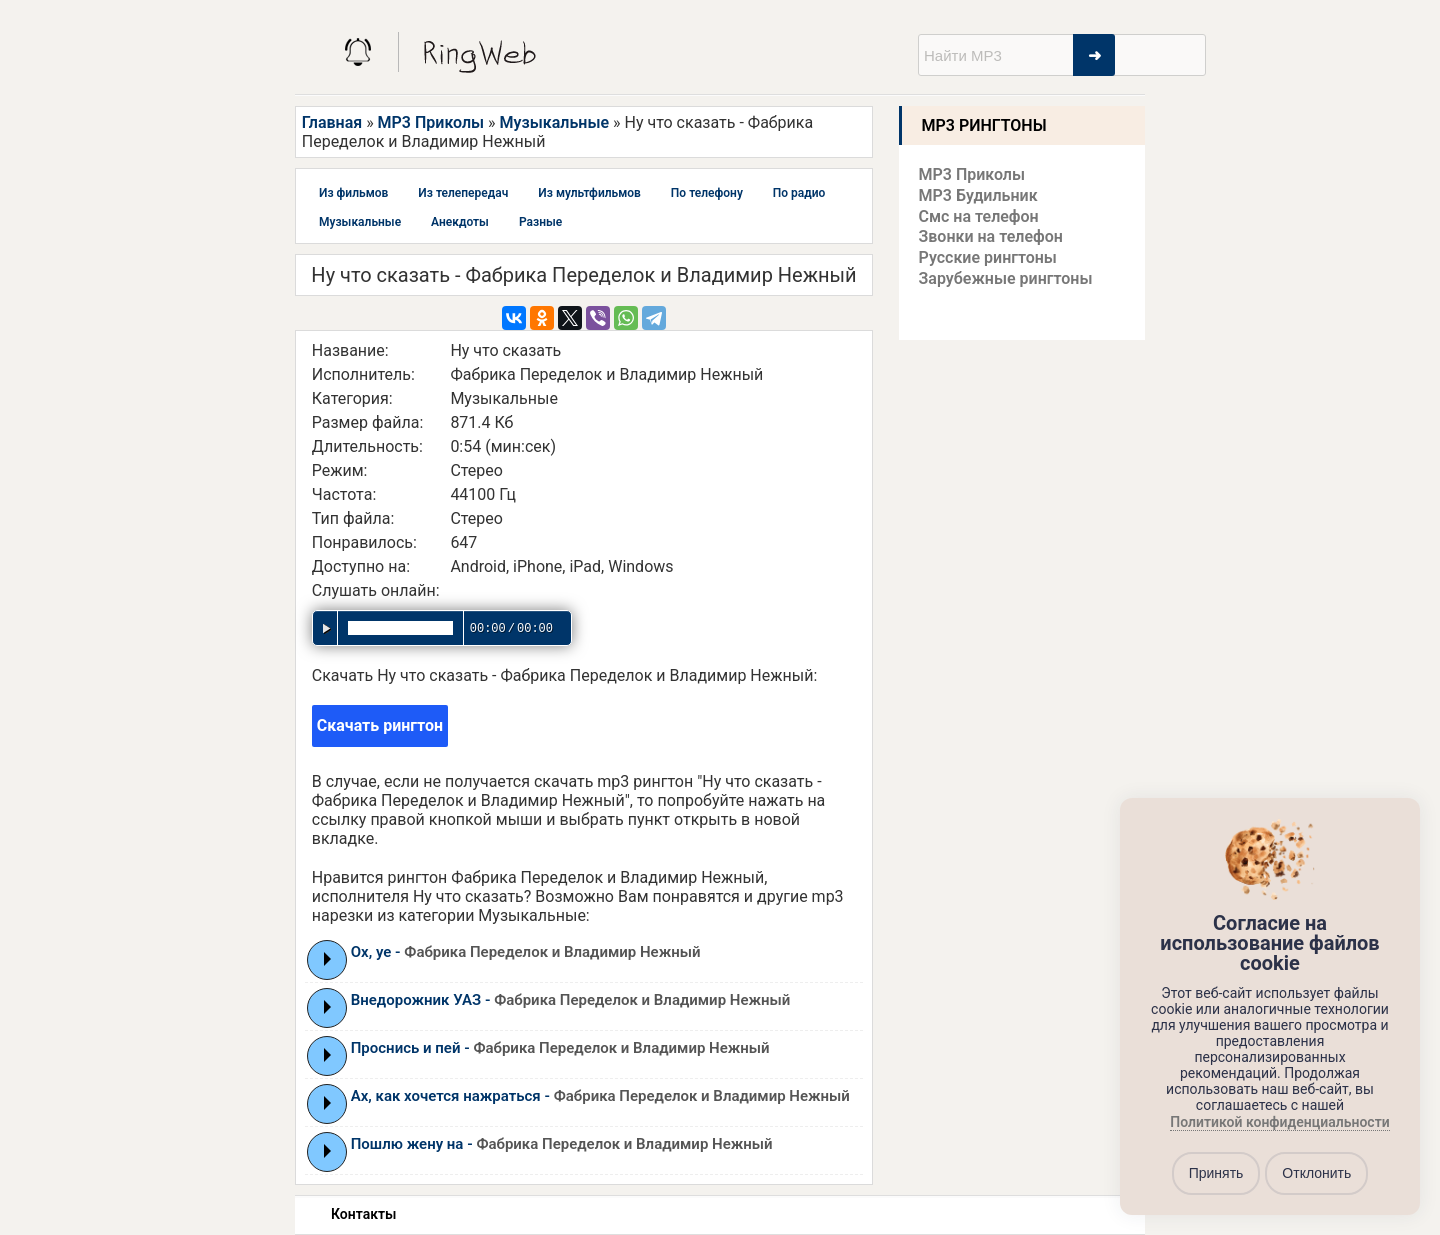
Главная (332, 122)
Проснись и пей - (560, 1048)
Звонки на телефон (991, 236)
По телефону (707, 193)
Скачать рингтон (380, 725)
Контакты (363, 1214)
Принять (1216, 1173)
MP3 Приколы (431, 122)
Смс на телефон (979, 216)
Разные (540, 222)
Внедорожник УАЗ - (571, 1000)
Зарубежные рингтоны (1006, 278)
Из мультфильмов (589, 193)
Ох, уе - (526, 952)
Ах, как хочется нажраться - (600, 1096)
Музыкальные (554, 122)
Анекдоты (460, 222)
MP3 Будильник (978, 195)
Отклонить (1316, 1173)
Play (327, 959)
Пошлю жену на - (562, 1144)
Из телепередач (463, 193)
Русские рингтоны (988, 257)
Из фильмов (353, 193)
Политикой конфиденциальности (1279, 1122)
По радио (799, 193)
